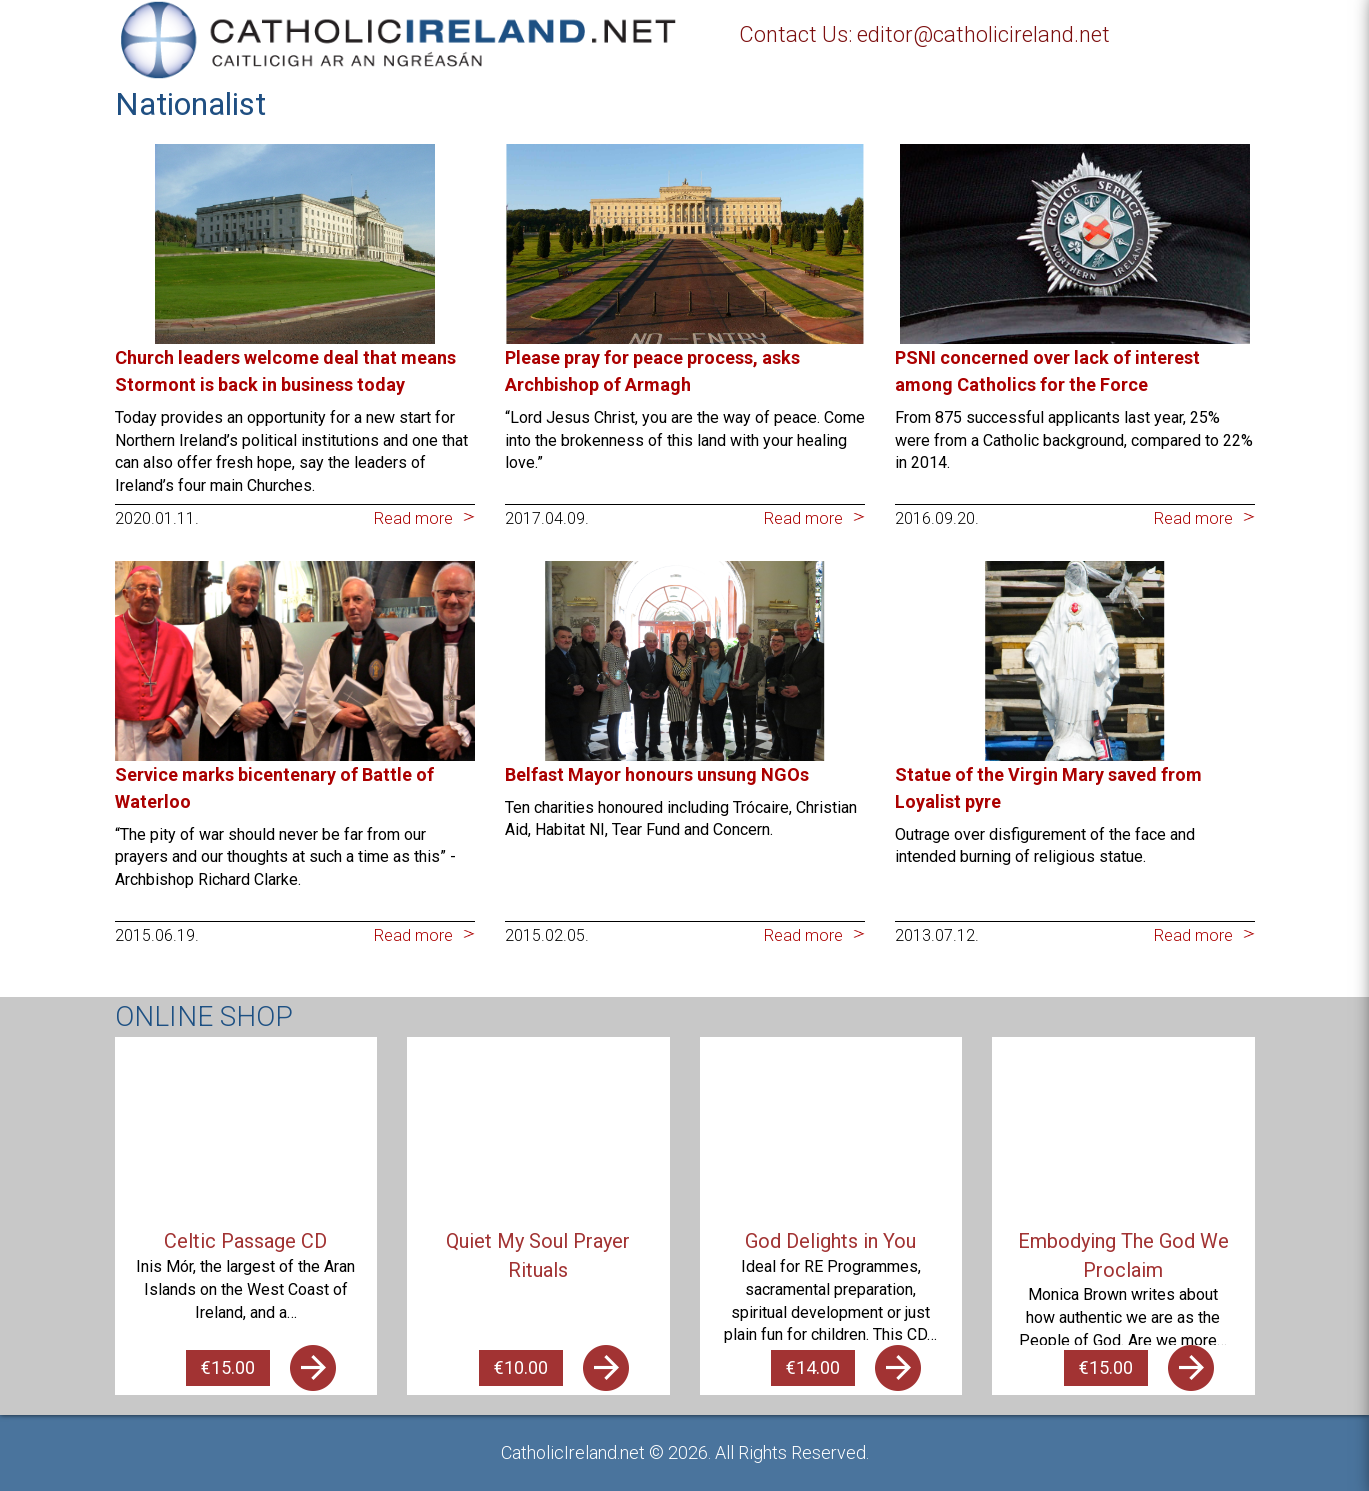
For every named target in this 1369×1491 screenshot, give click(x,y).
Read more (413, 518)
